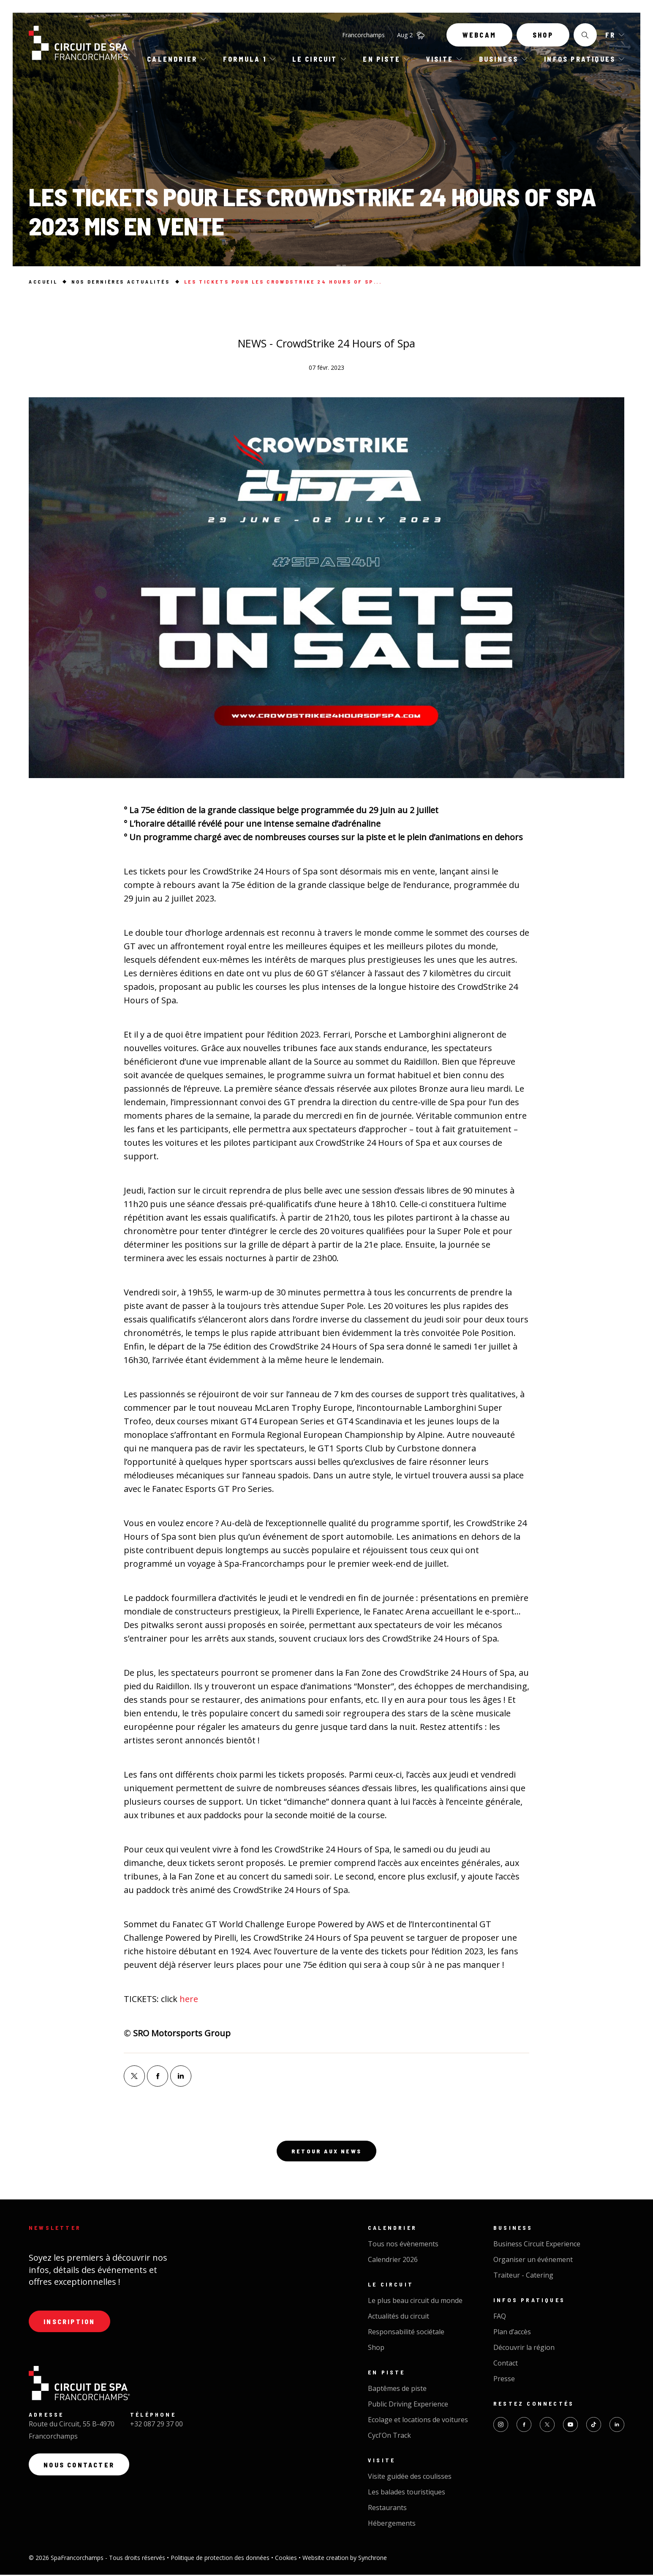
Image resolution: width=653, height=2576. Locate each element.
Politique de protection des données (221, 2559)
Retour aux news (326, 2151)
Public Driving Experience (408, 2405)
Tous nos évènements (403, 2245)
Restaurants (387, 2509)
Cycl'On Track (389, 2437)
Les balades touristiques (406, 2493)
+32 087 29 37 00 (156, 2426)
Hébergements (392, 2525)
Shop (543, 37)
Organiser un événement (533, 2261)
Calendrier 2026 (393, 2261)
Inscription (70, 2323)
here (189, 1999)
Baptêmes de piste (397, 2390)
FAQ (499, 2317)
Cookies (287, 2559)
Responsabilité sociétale (406, 2333)
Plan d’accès (512, 2333)
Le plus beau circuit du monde (415, 2302)
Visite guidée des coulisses (410, 2478)
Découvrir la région (524, 2349)
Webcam (479, 37)
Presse (504, 2380)
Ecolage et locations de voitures (418, 2421)
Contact (505, 2364)
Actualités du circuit (398, 2317)
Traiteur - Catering (523, 2276)
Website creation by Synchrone (344, 2559)
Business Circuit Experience (536, 2245)
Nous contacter (80, 2468)
